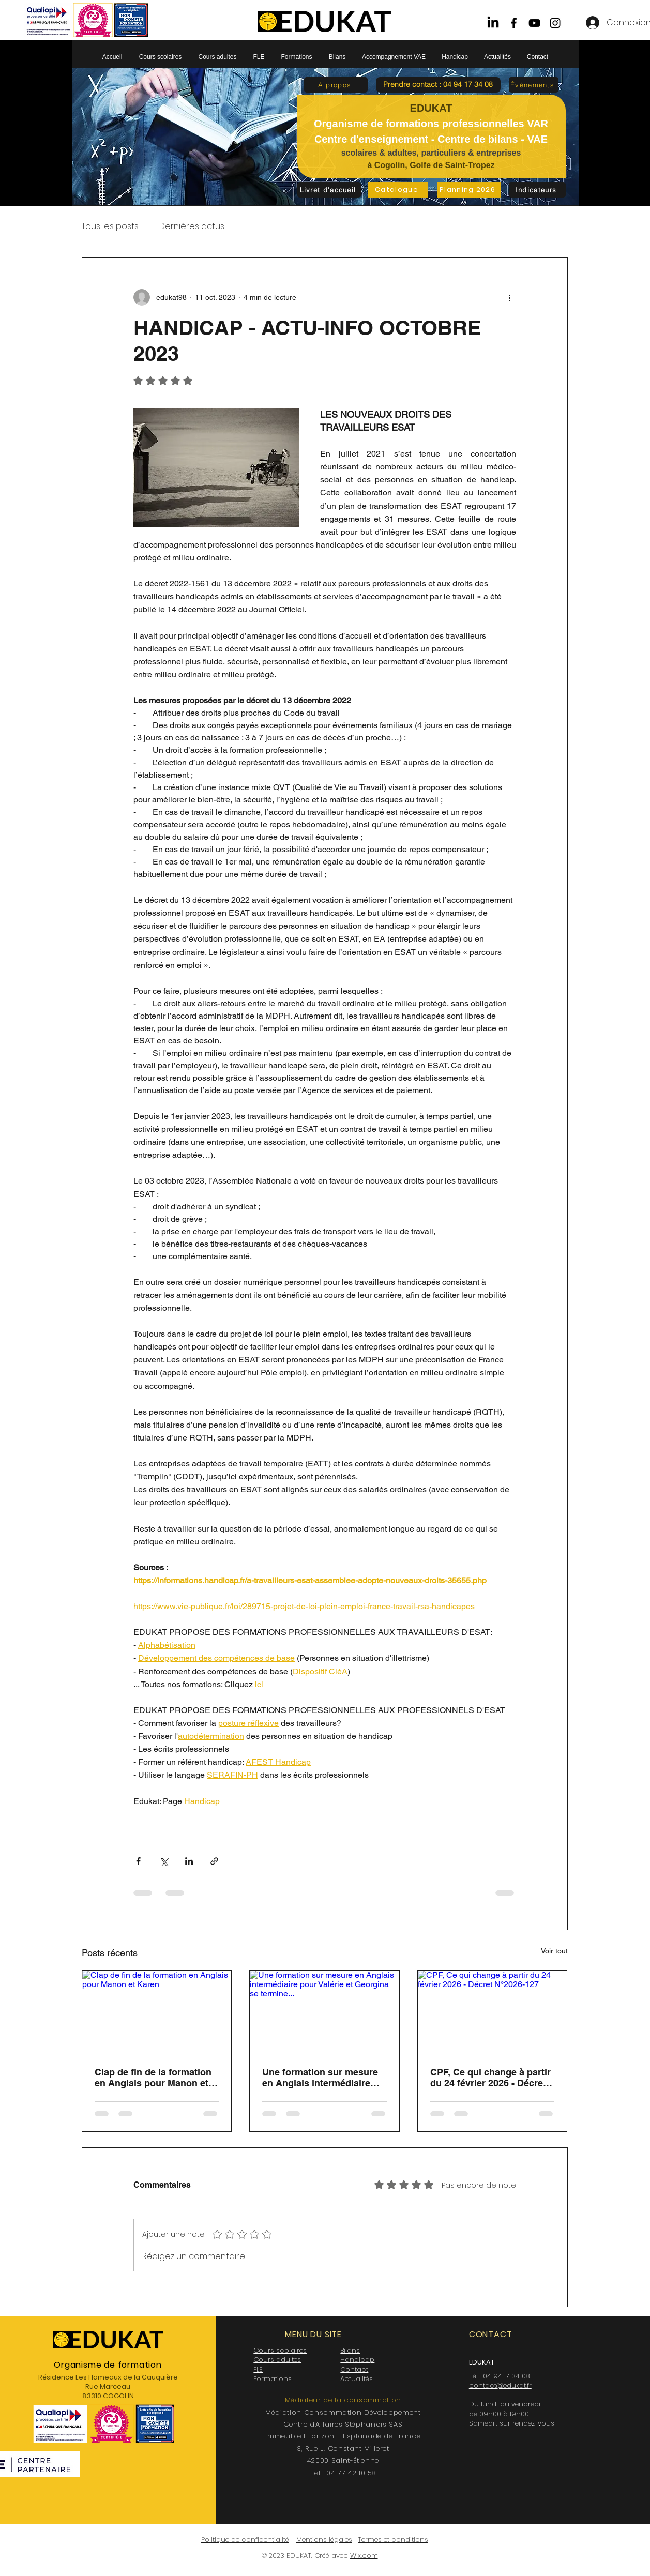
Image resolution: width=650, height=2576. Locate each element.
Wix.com (364, 2555)
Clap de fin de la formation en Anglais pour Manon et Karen (153, 2077)
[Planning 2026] (469, 190)
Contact (354, 2369)
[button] (438, 85)
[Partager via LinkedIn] (189, 1861)
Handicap (357, 2360)
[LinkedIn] (493, 23)
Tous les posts (110, 226)
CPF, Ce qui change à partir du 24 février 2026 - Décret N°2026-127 (490, 2077)
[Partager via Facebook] (138, 1861)
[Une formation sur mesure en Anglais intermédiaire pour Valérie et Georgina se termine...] (324, 2012)
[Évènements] (533, 85)
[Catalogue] (398, 190)
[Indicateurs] (537, 190)
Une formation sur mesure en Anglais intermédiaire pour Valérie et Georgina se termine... (322, 2077)
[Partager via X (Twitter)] (164, 1861)
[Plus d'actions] (510, 297)
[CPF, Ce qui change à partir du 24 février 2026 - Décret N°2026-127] (492, 2012)
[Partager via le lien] (214, 1861)
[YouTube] (534, 23)
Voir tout (554, 1951)
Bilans (350, 2350)
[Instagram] (555, 23)
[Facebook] (514, 23)
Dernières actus (191, 226)
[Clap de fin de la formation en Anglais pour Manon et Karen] (157, 2012)
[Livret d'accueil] (329, 190)
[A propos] (336, 85)
